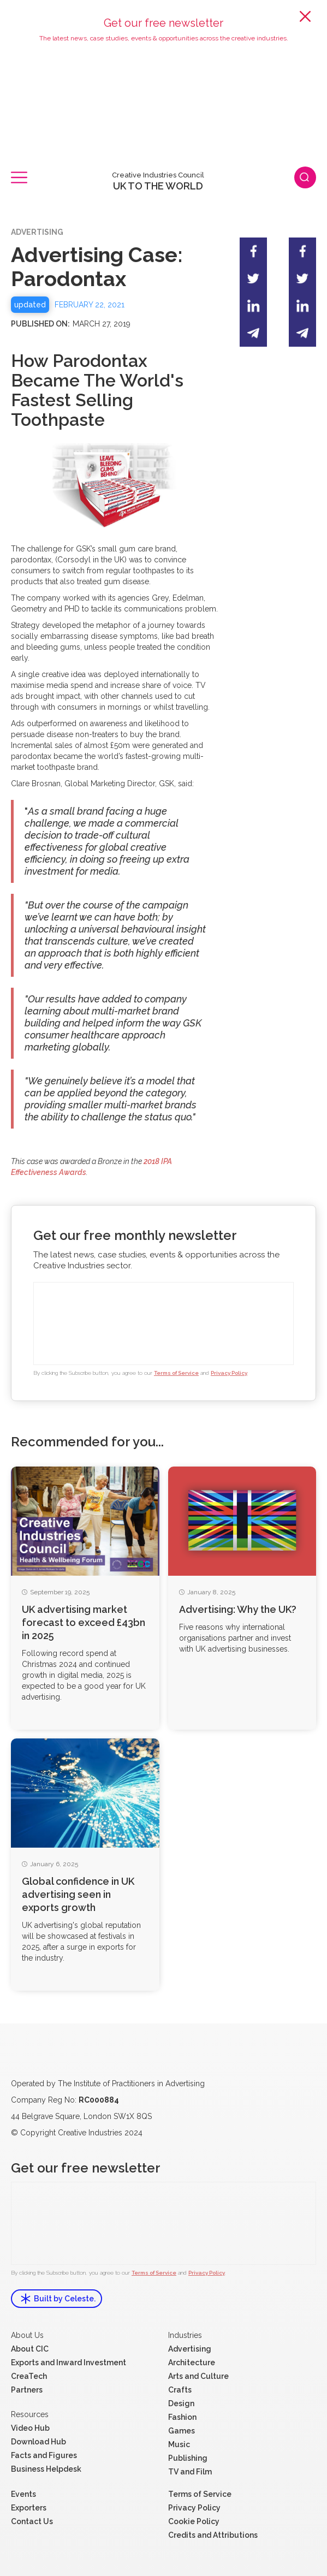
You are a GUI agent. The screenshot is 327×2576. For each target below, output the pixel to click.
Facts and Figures (44, 2455)
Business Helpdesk (46, 2469)
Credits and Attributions (213, 2535)
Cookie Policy (193, 2521)
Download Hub (38, 2441)
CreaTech (29, 2376)
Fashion (182, 2417)
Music (179, 2444)
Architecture (191, 2362)
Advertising (189, 2348)
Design (181, 2403)
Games (181, 2430)
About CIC (30, 2348)
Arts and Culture (198, 2376)
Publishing (187, 2458)
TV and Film (190, 2471)
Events (23, 2494)
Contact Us (32, 2521)
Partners (27, 2389)
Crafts (180, 2389)
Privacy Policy (229, 1373)
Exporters (28, 2507)
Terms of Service (176, 1373)
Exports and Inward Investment (68, 2362)
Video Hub (30, 2428)
